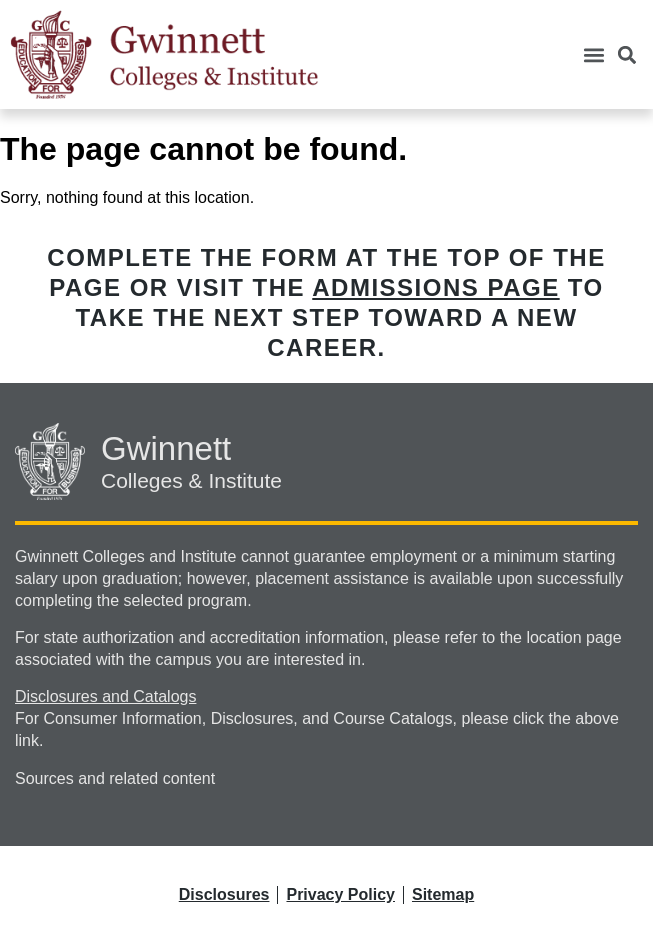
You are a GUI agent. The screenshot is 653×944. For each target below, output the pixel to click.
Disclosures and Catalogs (105, 696)
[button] (593, 54)
